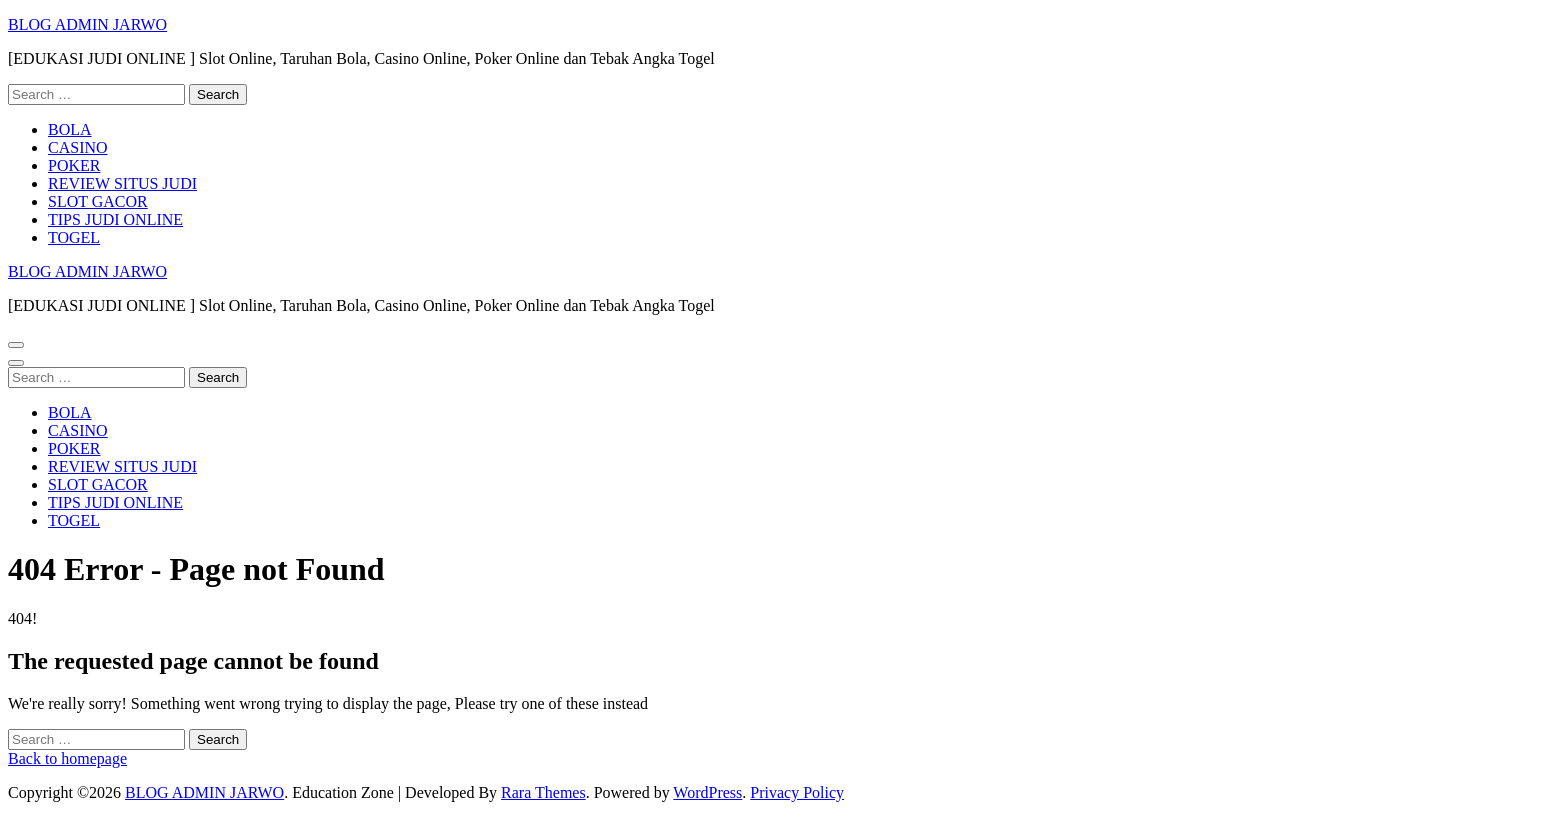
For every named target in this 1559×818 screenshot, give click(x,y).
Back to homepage (67, 758)
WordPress (707, 792)
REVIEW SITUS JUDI (122, 183)
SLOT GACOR (98, 201)
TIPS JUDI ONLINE (115, 219)
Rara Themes (543, 792)
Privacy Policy (797, 792)
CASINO (78, 147)
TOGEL (74, 237)
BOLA (70, 129)
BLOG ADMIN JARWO (87, 24)
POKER (74, 165)
